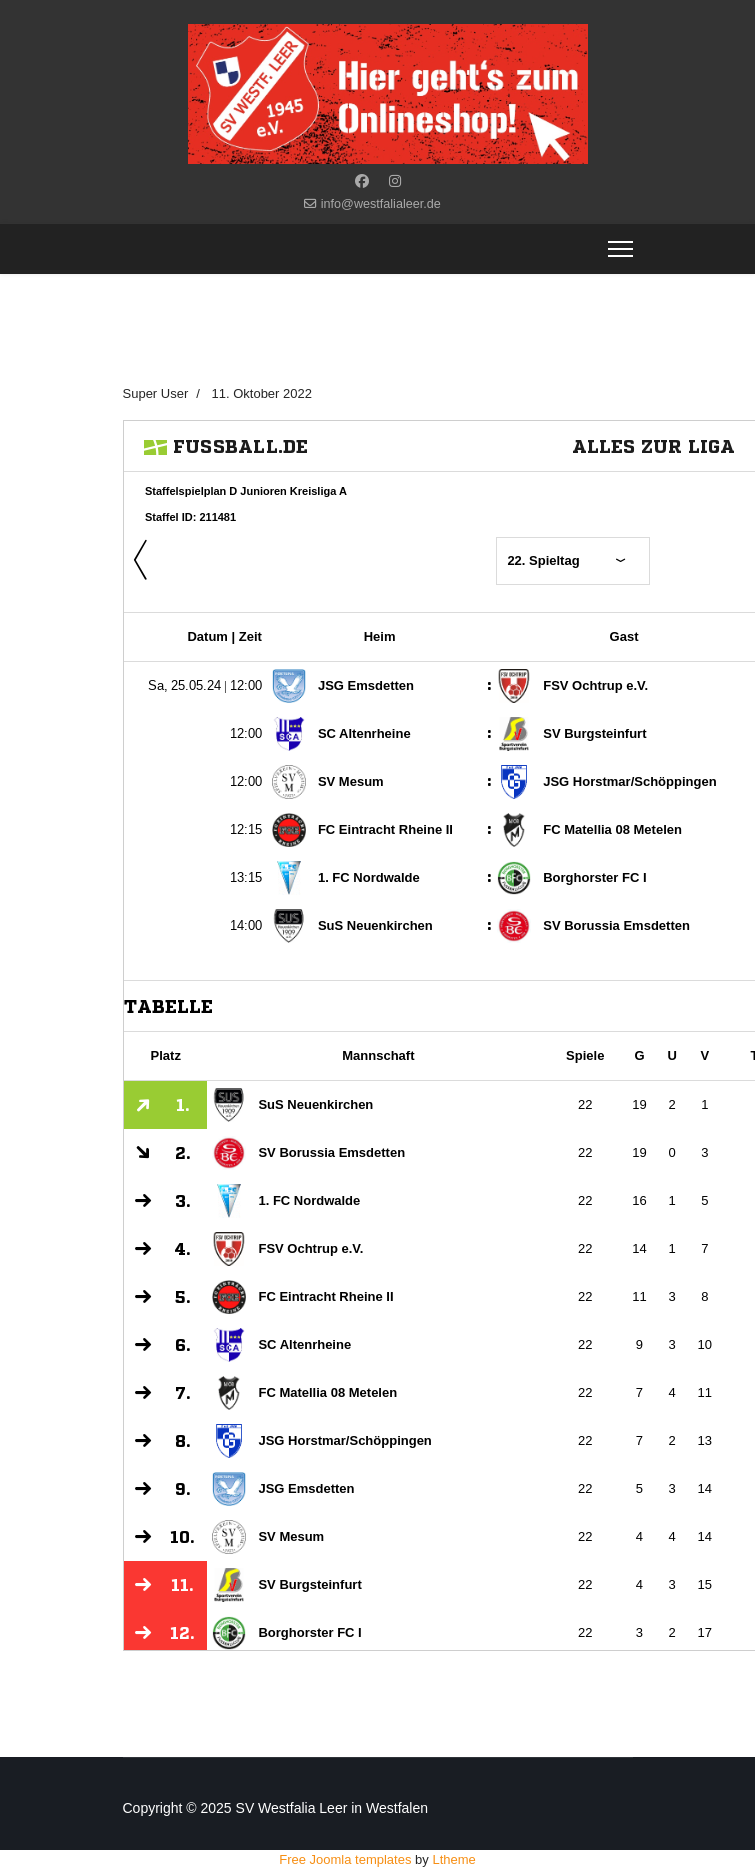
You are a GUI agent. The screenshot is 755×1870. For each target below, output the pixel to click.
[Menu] (620, 249)
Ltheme (453, 1859)
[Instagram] (395, 181)
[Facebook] (362, 181)
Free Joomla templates (345, 1859)
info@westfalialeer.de (381, 204)
